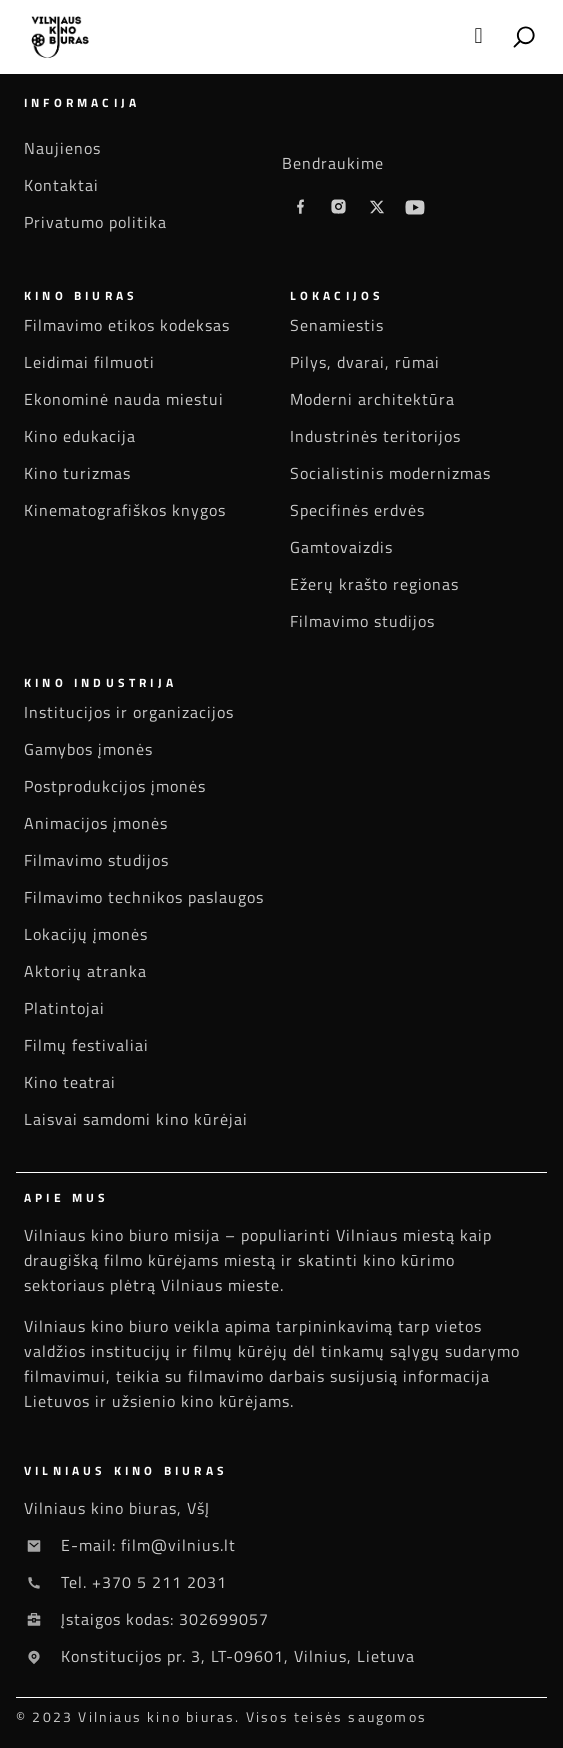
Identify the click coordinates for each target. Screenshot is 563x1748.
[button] (478, 36)
